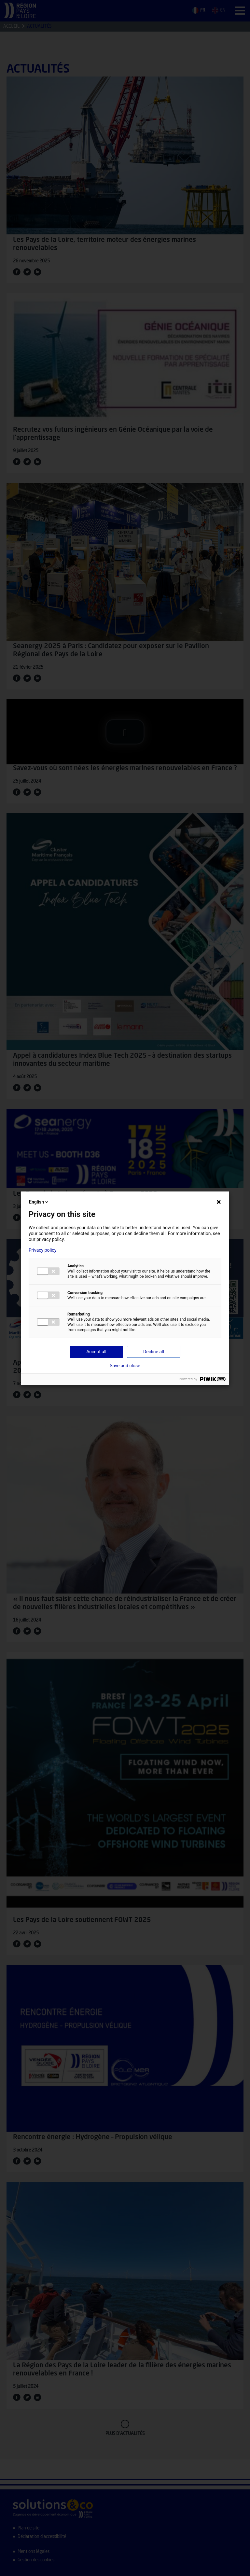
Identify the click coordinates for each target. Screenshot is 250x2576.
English (39, 1201)
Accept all (96, 1351)
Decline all (153, 1351)
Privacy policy (42, 1250)
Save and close (125, 1365)
